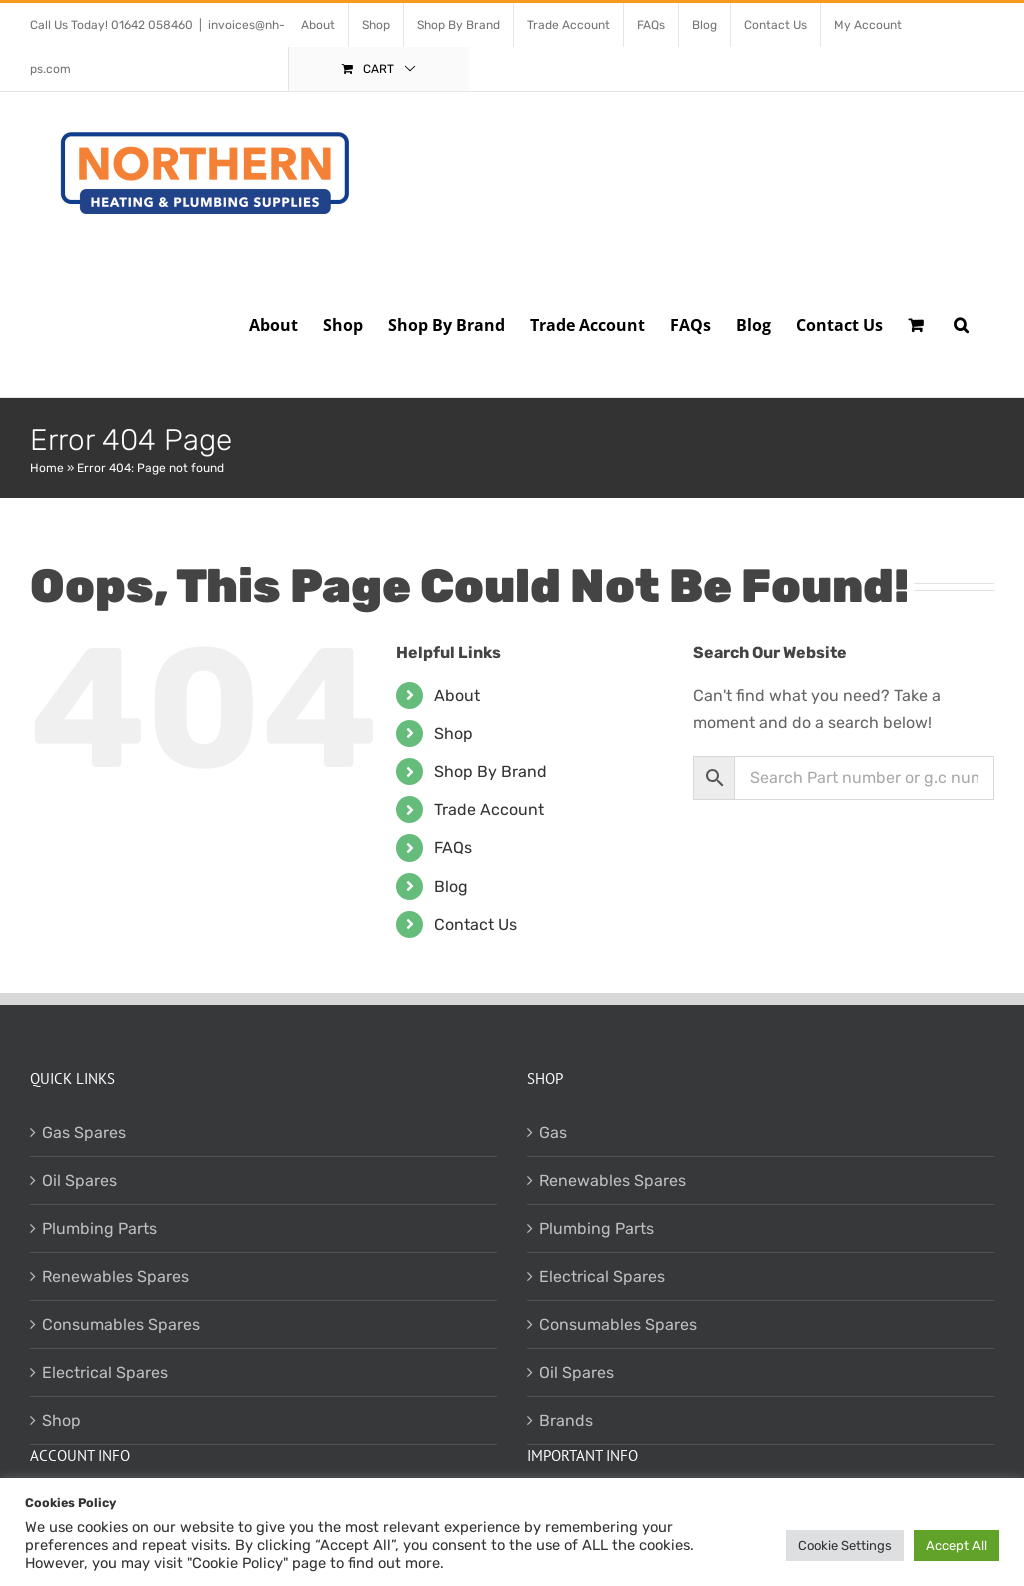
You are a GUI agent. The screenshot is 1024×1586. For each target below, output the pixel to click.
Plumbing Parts (99, 1228)
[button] (961, 323)
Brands (566, 1420)
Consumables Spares (121, 1324)
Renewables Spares (115, 1276)
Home (47, 468)
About (457, 695)
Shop (453, 733)
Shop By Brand (490, 771)
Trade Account (489, 809)
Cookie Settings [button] (845, 1545)
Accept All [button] (956, 1545)
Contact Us (475, 924)
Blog (451, 886)
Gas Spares (84, 1132)
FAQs (453, 847)
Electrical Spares (105, 1372)
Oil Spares (79, 1180)
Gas (553, 1132)
